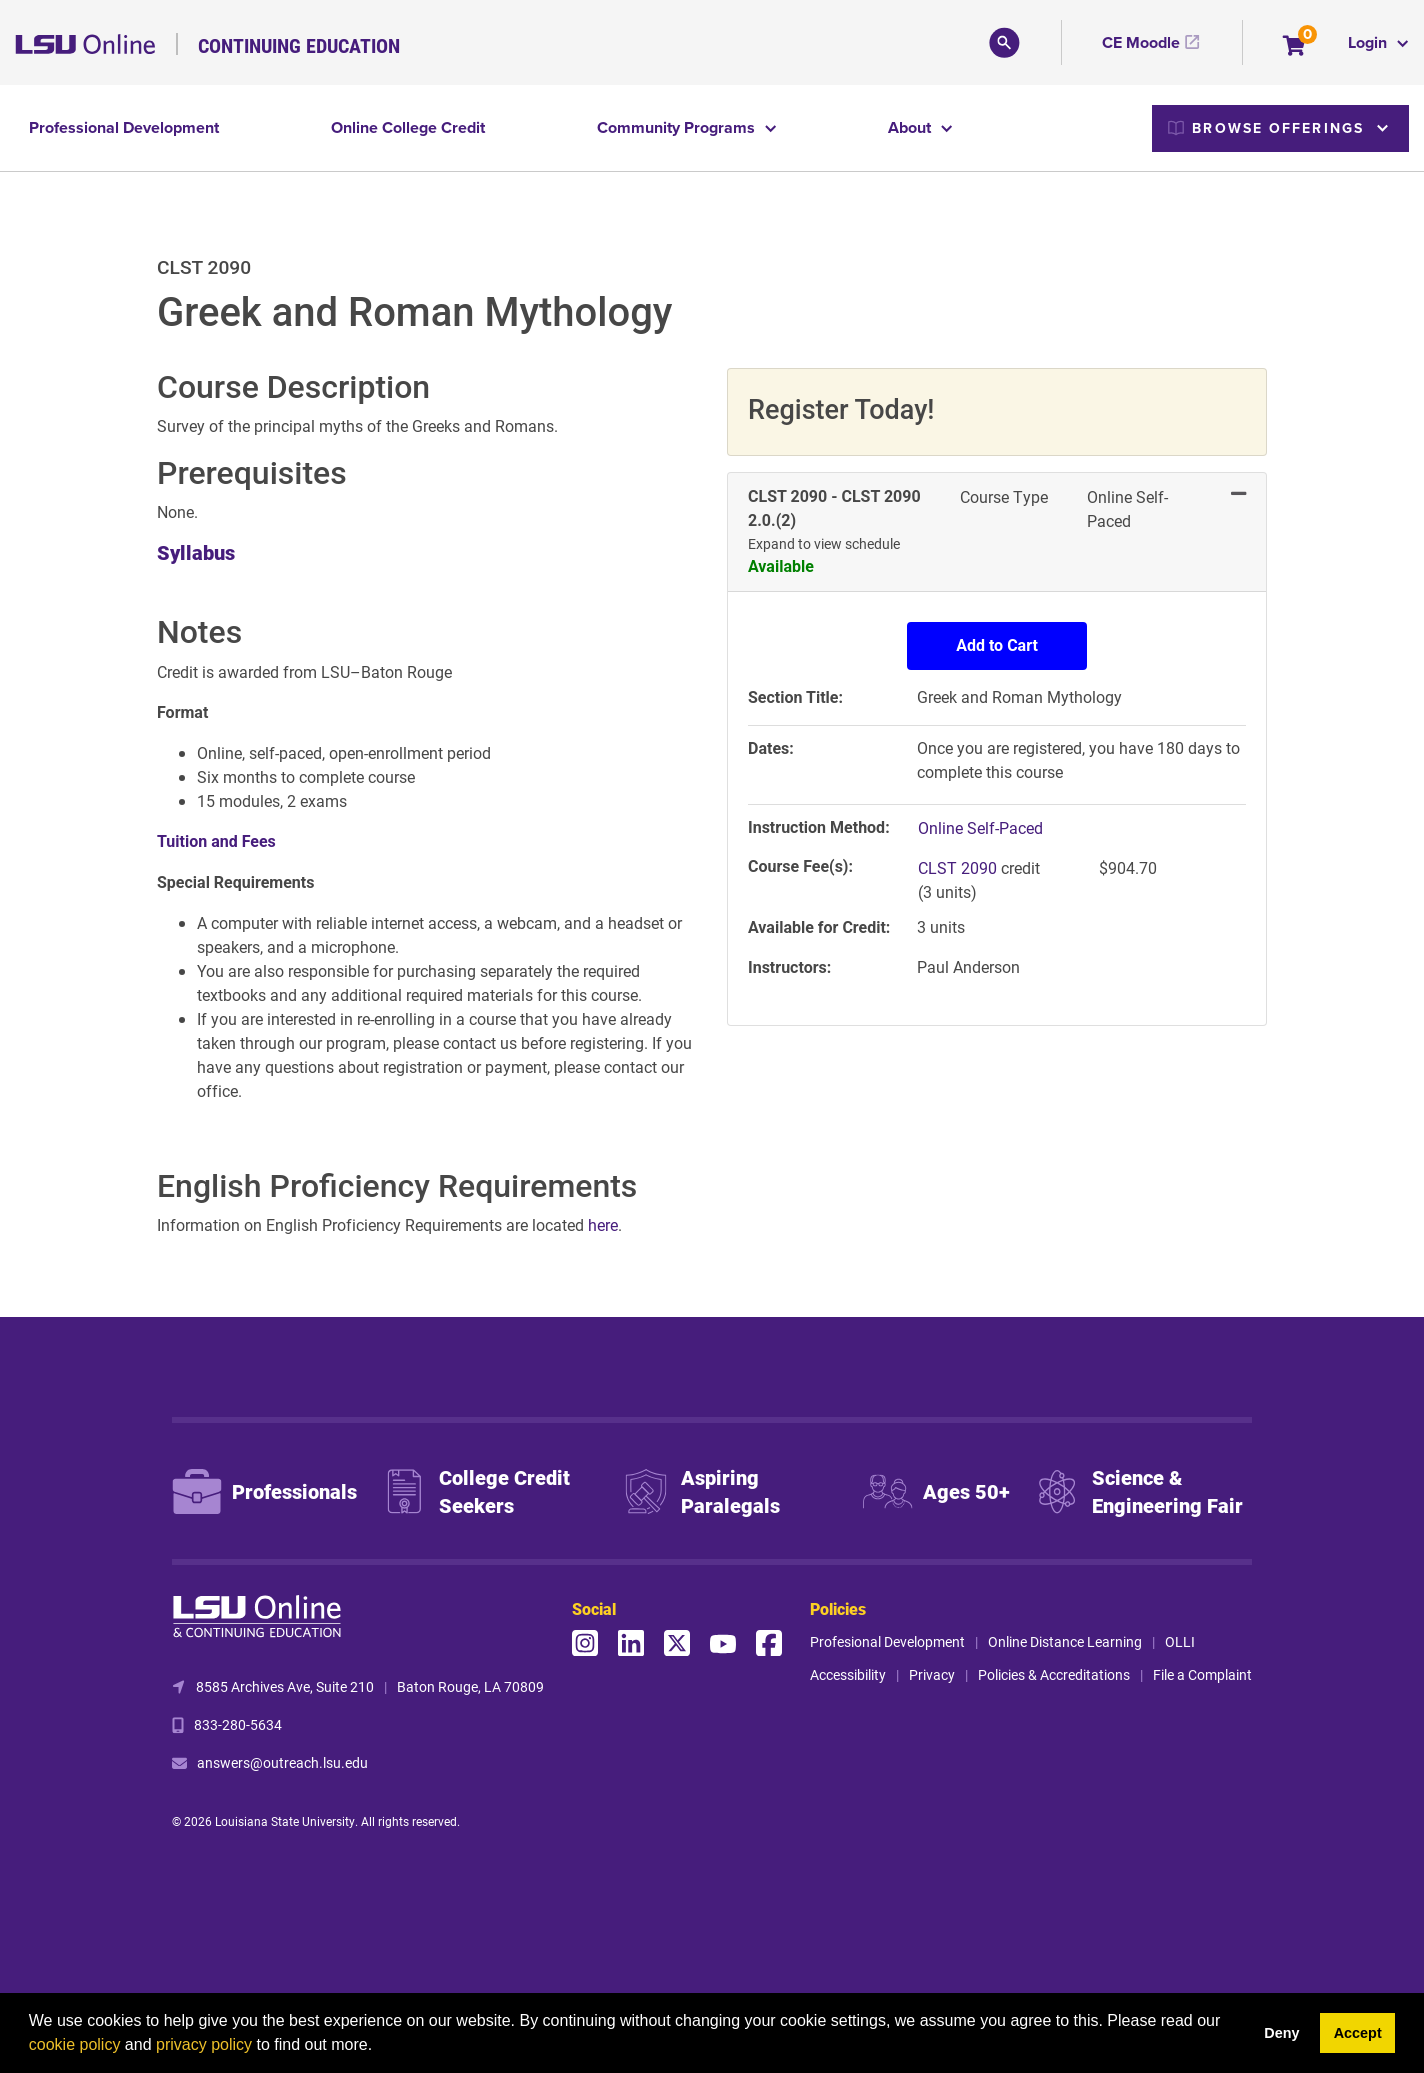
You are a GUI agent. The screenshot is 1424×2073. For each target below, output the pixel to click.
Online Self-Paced (980, 827)
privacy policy (204, 2044)
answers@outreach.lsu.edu (282, 1762)
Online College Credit (408, 127)
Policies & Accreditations (1054, 1674)
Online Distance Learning (1065, 1641)
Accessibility (848, 1674)
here (603, 1224)
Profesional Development (887, 1641)
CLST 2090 (959, 867)
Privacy (932, 1674)
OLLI (1180, 1641)
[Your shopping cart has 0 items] (1295, 47)
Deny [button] (1281, 2033)
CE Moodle (1141, 42)
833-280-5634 (238, 1724)
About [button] (911, 127)
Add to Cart (997, 645)
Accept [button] (1358, 2033)
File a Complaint (1202, 1674)
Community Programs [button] (678, 127)
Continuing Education (299, 45)
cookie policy (75, 2044)
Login (1369, 42)
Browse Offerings (1266, 128)
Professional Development (124, 127)
